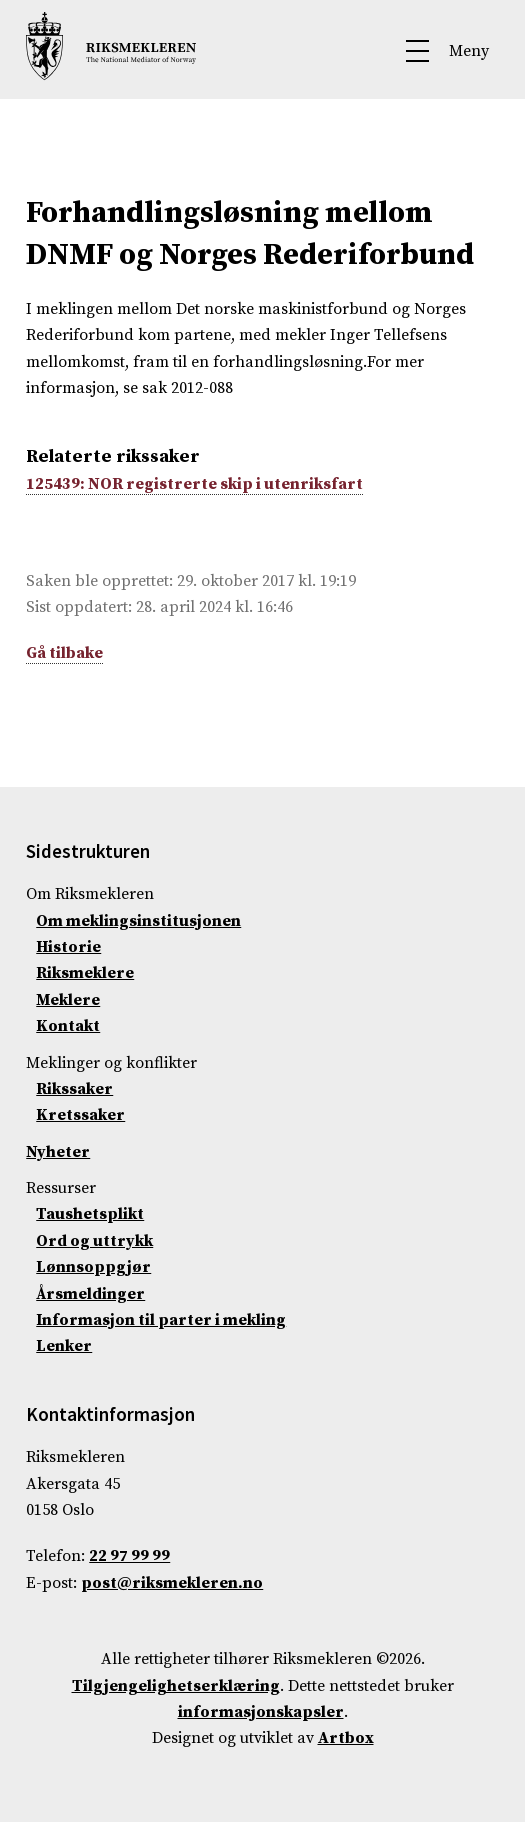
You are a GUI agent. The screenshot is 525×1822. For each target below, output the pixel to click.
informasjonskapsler (261, 1712)
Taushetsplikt (90, 1214)
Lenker (64, 1346)
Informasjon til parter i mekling (161, 1320)
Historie (68, 947)
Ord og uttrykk (94, 1241)
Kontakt (68, 1026)
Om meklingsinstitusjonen (138, 921)
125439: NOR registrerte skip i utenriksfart (194, 484)
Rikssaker (74, 1089)
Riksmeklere (85, 973)
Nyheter (58, 1152)
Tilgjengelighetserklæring (176, 1686)
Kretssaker (80, 1115)
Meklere (68, 1000)
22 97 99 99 (129, 1556)
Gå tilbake (64, 653)
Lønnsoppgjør (93, 1267)
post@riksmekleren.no (172, 1583)
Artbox (346, 1738)
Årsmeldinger (90, 1294)
